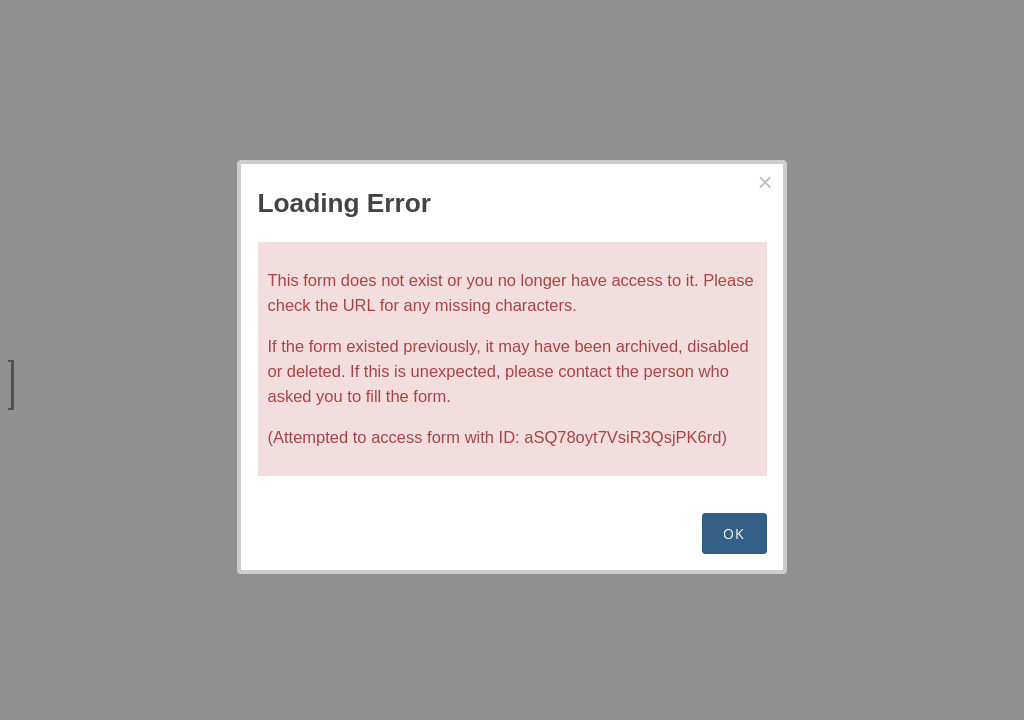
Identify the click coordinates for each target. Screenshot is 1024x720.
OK (734, 533)
